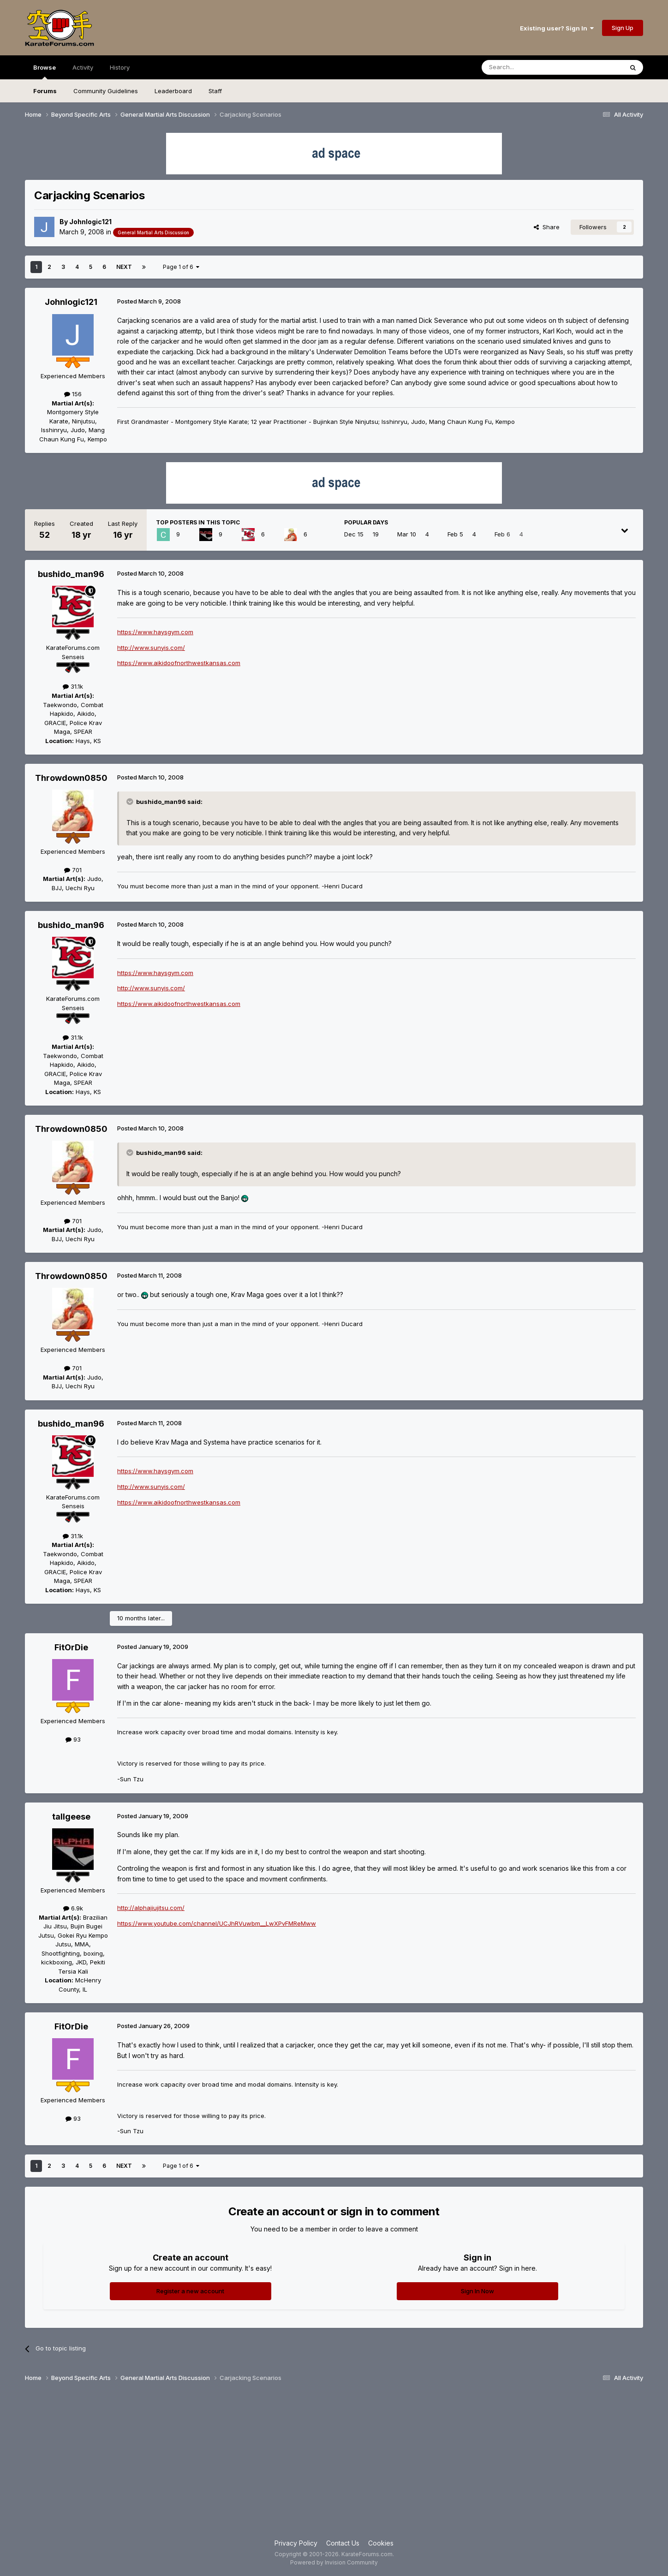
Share (547, 227)
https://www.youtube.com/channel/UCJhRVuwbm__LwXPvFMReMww (216, 1923)
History (120, 67)
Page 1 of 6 (181, 266)
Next (124, 266)
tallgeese (71, 1816)
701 (73, 870)
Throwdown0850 (71, 778)
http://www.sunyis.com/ (151, 647)
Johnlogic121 (90, 222)
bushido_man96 (71, 574)
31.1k (73, 686)
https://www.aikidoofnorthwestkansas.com (178, 662)
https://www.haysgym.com (155, 632)
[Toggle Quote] (130, 801)
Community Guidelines (105, 91)
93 (73, 1739)
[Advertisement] (334, 2464)
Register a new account (190, 2291)
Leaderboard (173, 91)
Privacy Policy (295, 2543)
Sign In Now (477, 2291)
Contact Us (342, 2543)
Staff (215, 91)
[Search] (529, 67)
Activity (82, 67)
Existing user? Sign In (557, 28)
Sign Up (622, 27)
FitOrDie (71, 1647)
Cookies (381, 2543)
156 (73, 394)
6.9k (73, 1908)
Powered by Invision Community (334, 2562)
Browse (44, 71)
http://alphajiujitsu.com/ (151, 1907)
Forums (45, 91)
